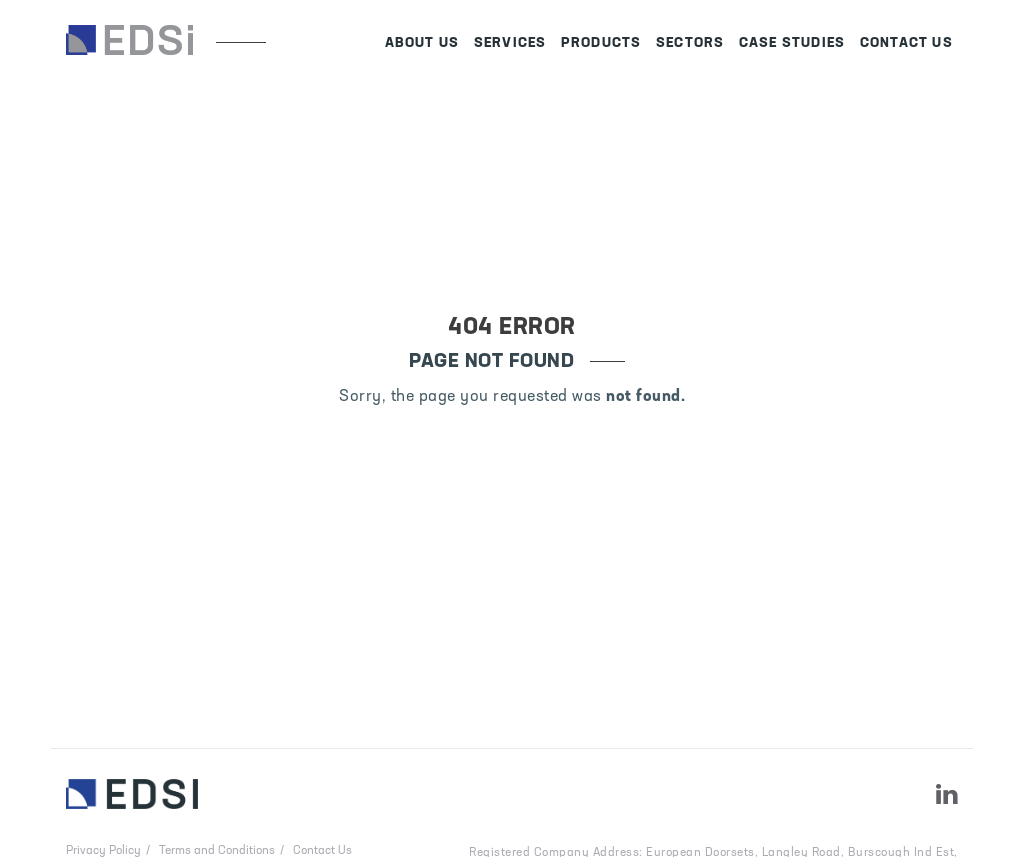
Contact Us (906, 43)
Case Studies (792, 43)
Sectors (690, 43)
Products (601, 43)
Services (510, 43)
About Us (422, 43)
